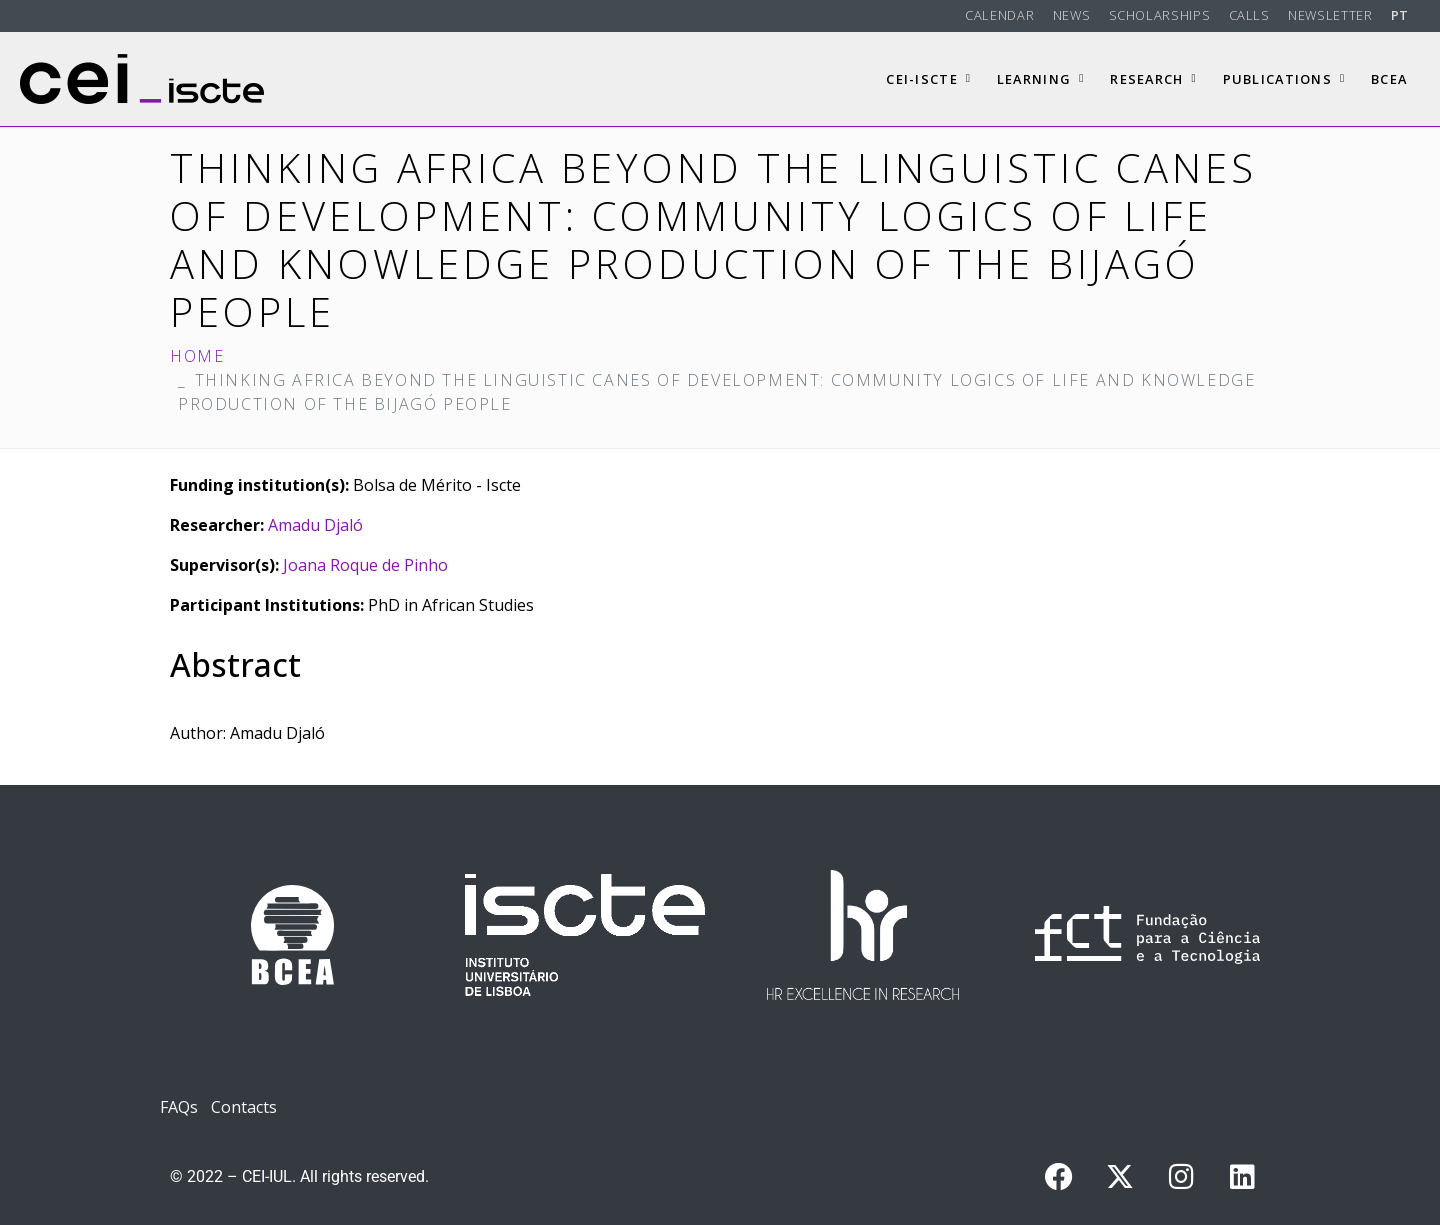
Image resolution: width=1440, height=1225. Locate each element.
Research (1153, 79)
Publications (1284, 79)
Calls (1249, 15)
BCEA (1389, 79)
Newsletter (1330, 15)
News (1072, 15)
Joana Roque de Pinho (365, 565)
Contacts (244, 1107)
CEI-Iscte (928, 79)
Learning (1041, 79)
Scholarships (1160, 15)
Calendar (999, 15)
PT (1400, 15)
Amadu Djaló (315, 525)
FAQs (179, 1107)
